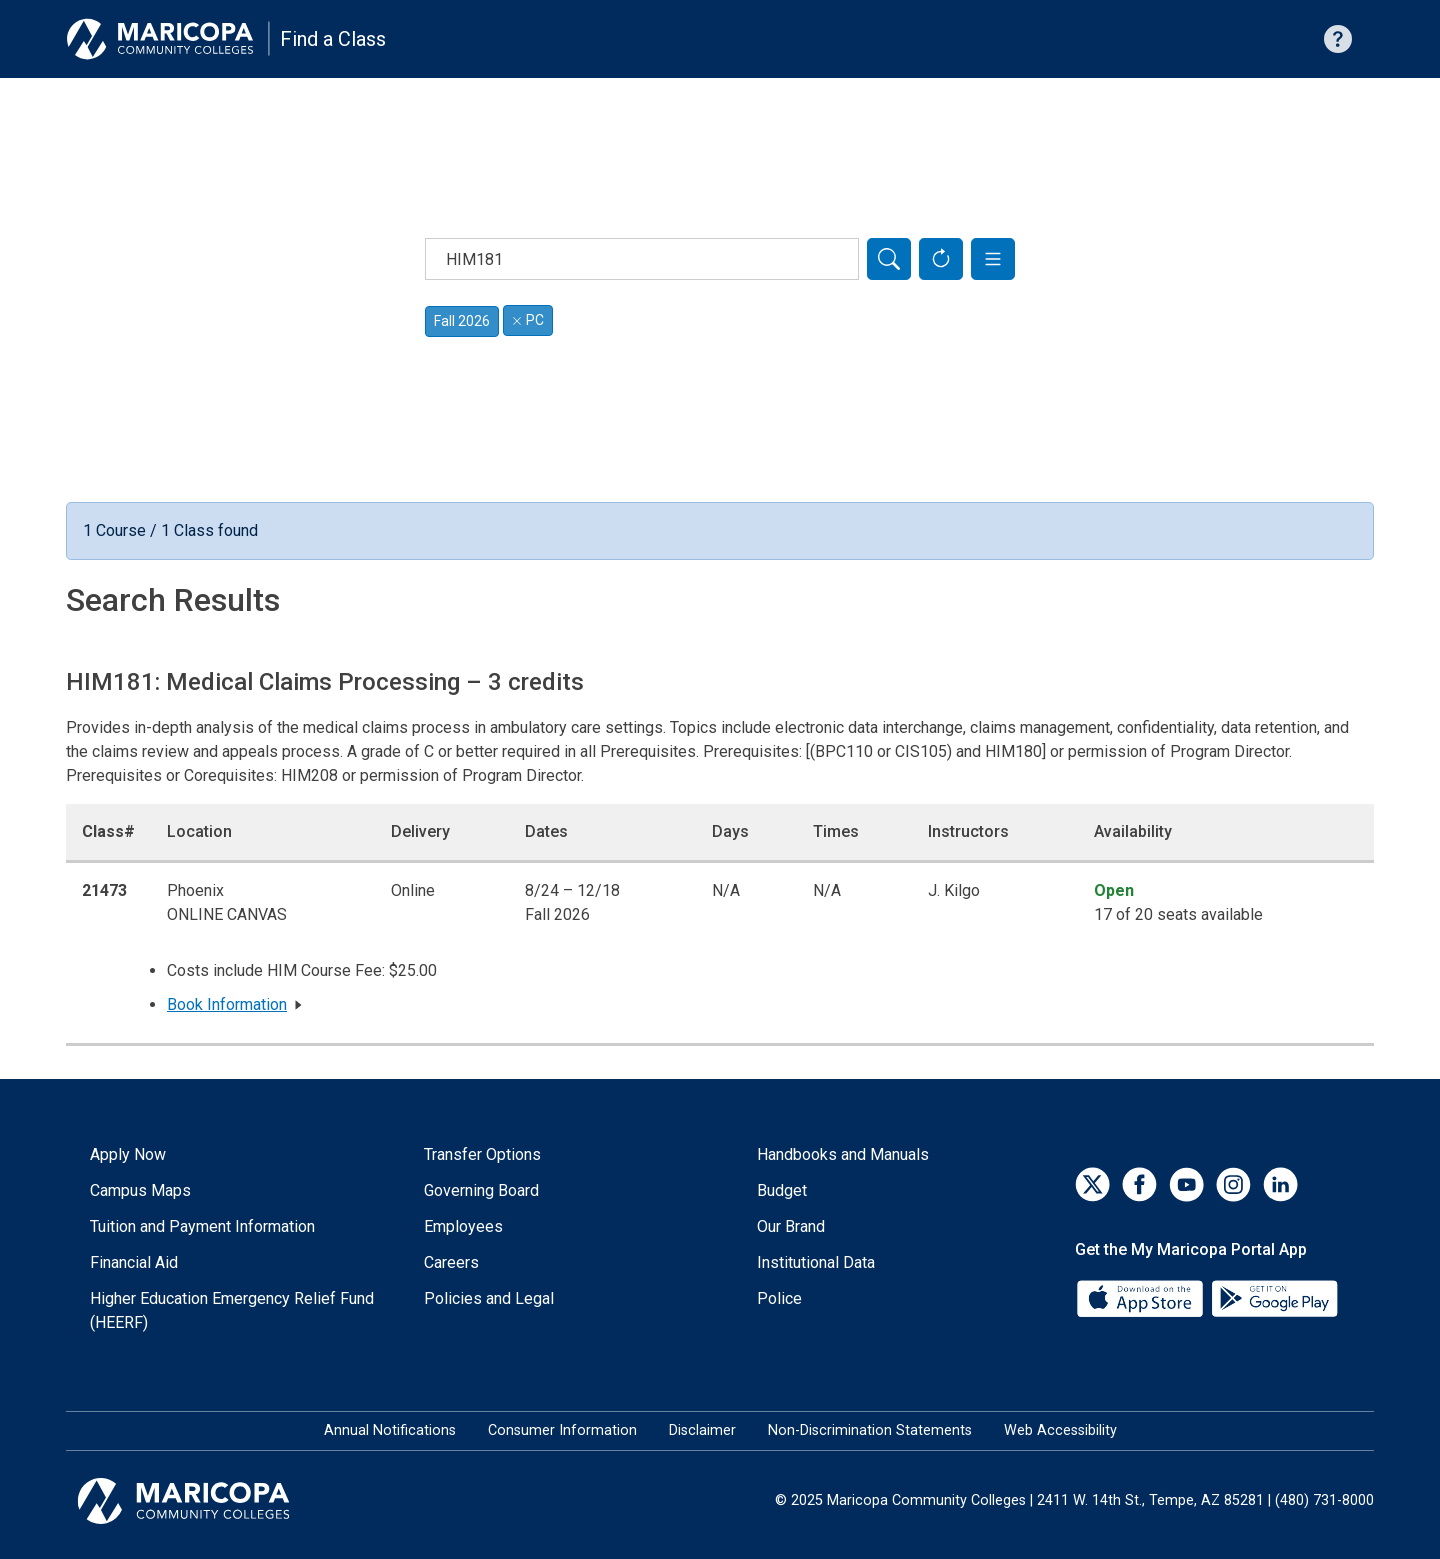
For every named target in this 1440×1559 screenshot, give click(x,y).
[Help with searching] (1338, 39)
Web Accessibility (1060, 1430)
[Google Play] (1274, 1297)
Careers (451, 1262)
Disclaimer (702, 1430)
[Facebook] (1139, 1184)
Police (779, 1298)
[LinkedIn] (1280, 1184)
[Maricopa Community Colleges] (208, 1501)
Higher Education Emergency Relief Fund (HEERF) (232, 1310)
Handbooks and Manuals (843, 1154)
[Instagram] (1233, 1184)
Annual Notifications (390, 1430)
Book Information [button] (227, 1004)
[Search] (889, 259)
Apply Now (128, 1154)
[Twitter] (1092, 1184)
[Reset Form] (941, 259)
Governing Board (481, 1190)
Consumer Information (562, 1430)
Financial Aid (134, 1262)
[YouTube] (1186, 1184)
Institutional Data (816, 1262)
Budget (782, 1190)
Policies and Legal (489, 1298)
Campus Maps (140, 1190)
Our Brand (791, 1226)
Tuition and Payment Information (202, 1226)
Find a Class (333, 39)
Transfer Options (482, 1154)
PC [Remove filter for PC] (528, 320)
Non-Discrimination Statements (870, 1430)
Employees (463, 1226)
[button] (993, 259)
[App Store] (1142, 1297)
